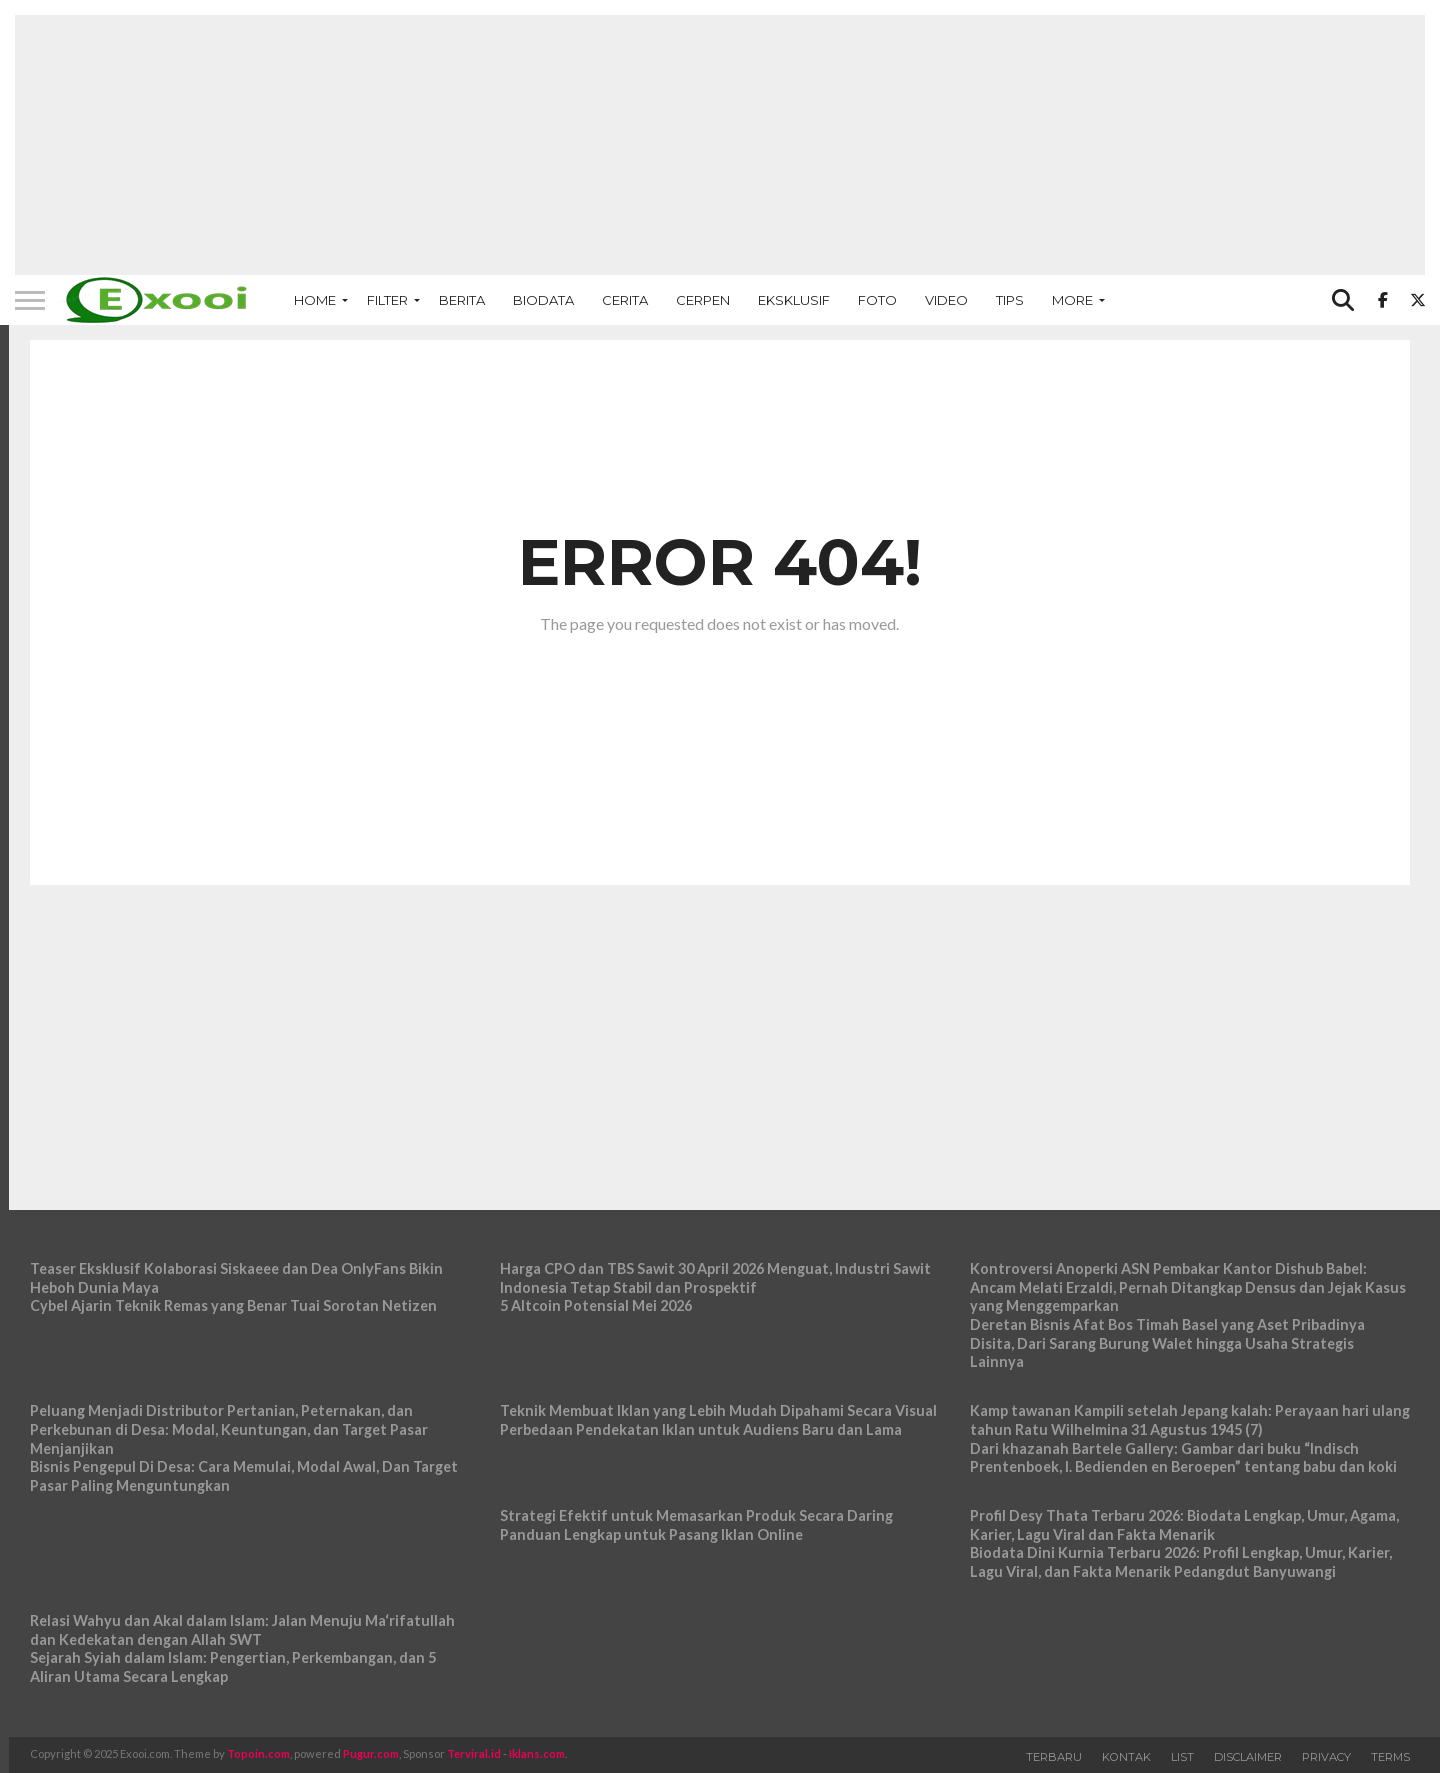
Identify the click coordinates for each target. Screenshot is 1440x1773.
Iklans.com (537, 1753)
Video (946, 300)
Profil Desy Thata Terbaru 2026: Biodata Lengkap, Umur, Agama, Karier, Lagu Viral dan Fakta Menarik (1184, 1525)
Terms (1390, 1757)
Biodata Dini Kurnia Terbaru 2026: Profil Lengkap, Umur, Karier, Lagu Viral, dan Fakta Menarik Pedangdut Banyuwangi (1181, 1562)
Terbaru (1054, 1757)
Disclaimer (1248, 1757)
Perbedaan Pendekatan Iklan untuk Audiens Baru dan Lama (701, 1429)
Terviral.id (474, 1753)
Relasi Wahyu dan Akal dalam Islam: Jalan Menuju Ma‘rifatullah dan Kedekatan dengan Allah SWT (242, 1630)
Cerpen (703, 300)
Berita (462, 300)
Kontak (1126, 1757)
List (1182, 1757)
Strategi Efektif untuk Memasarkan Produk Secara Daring (696, 1515)
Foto (877, 300)
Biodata (543, 300)
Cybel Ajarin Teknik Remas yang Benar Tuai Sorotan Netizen (233, 1305)
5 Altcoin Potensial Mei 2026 (596, 1305)
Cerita (625, 300)
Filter (387, 300)
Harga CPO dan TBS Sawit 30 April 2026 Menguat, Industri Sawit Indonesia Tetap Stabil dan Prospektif (715, 1278)
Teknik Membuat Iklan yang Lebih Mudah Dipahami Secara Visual (718, 1410)
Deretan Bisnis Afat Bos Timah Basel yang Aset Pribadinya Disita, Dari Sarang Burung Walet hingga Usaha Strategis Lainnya (1167, 1343)
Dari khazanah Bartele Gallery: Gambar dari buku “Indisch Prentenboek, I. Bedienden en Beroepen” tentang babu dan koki (1183, 1458)
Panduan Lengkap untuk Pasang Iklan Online (651, 1534)
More (1072, 300)
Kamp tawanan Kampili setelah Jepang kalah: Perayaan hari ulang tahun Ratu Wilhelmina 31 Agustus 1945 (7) (1190, 1420)
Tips (1010, 300)
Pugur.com (371, 1753)
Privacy (1326, 1757)
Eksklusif (794, 300)
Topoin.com (258, 1753)
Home (315, 300)
